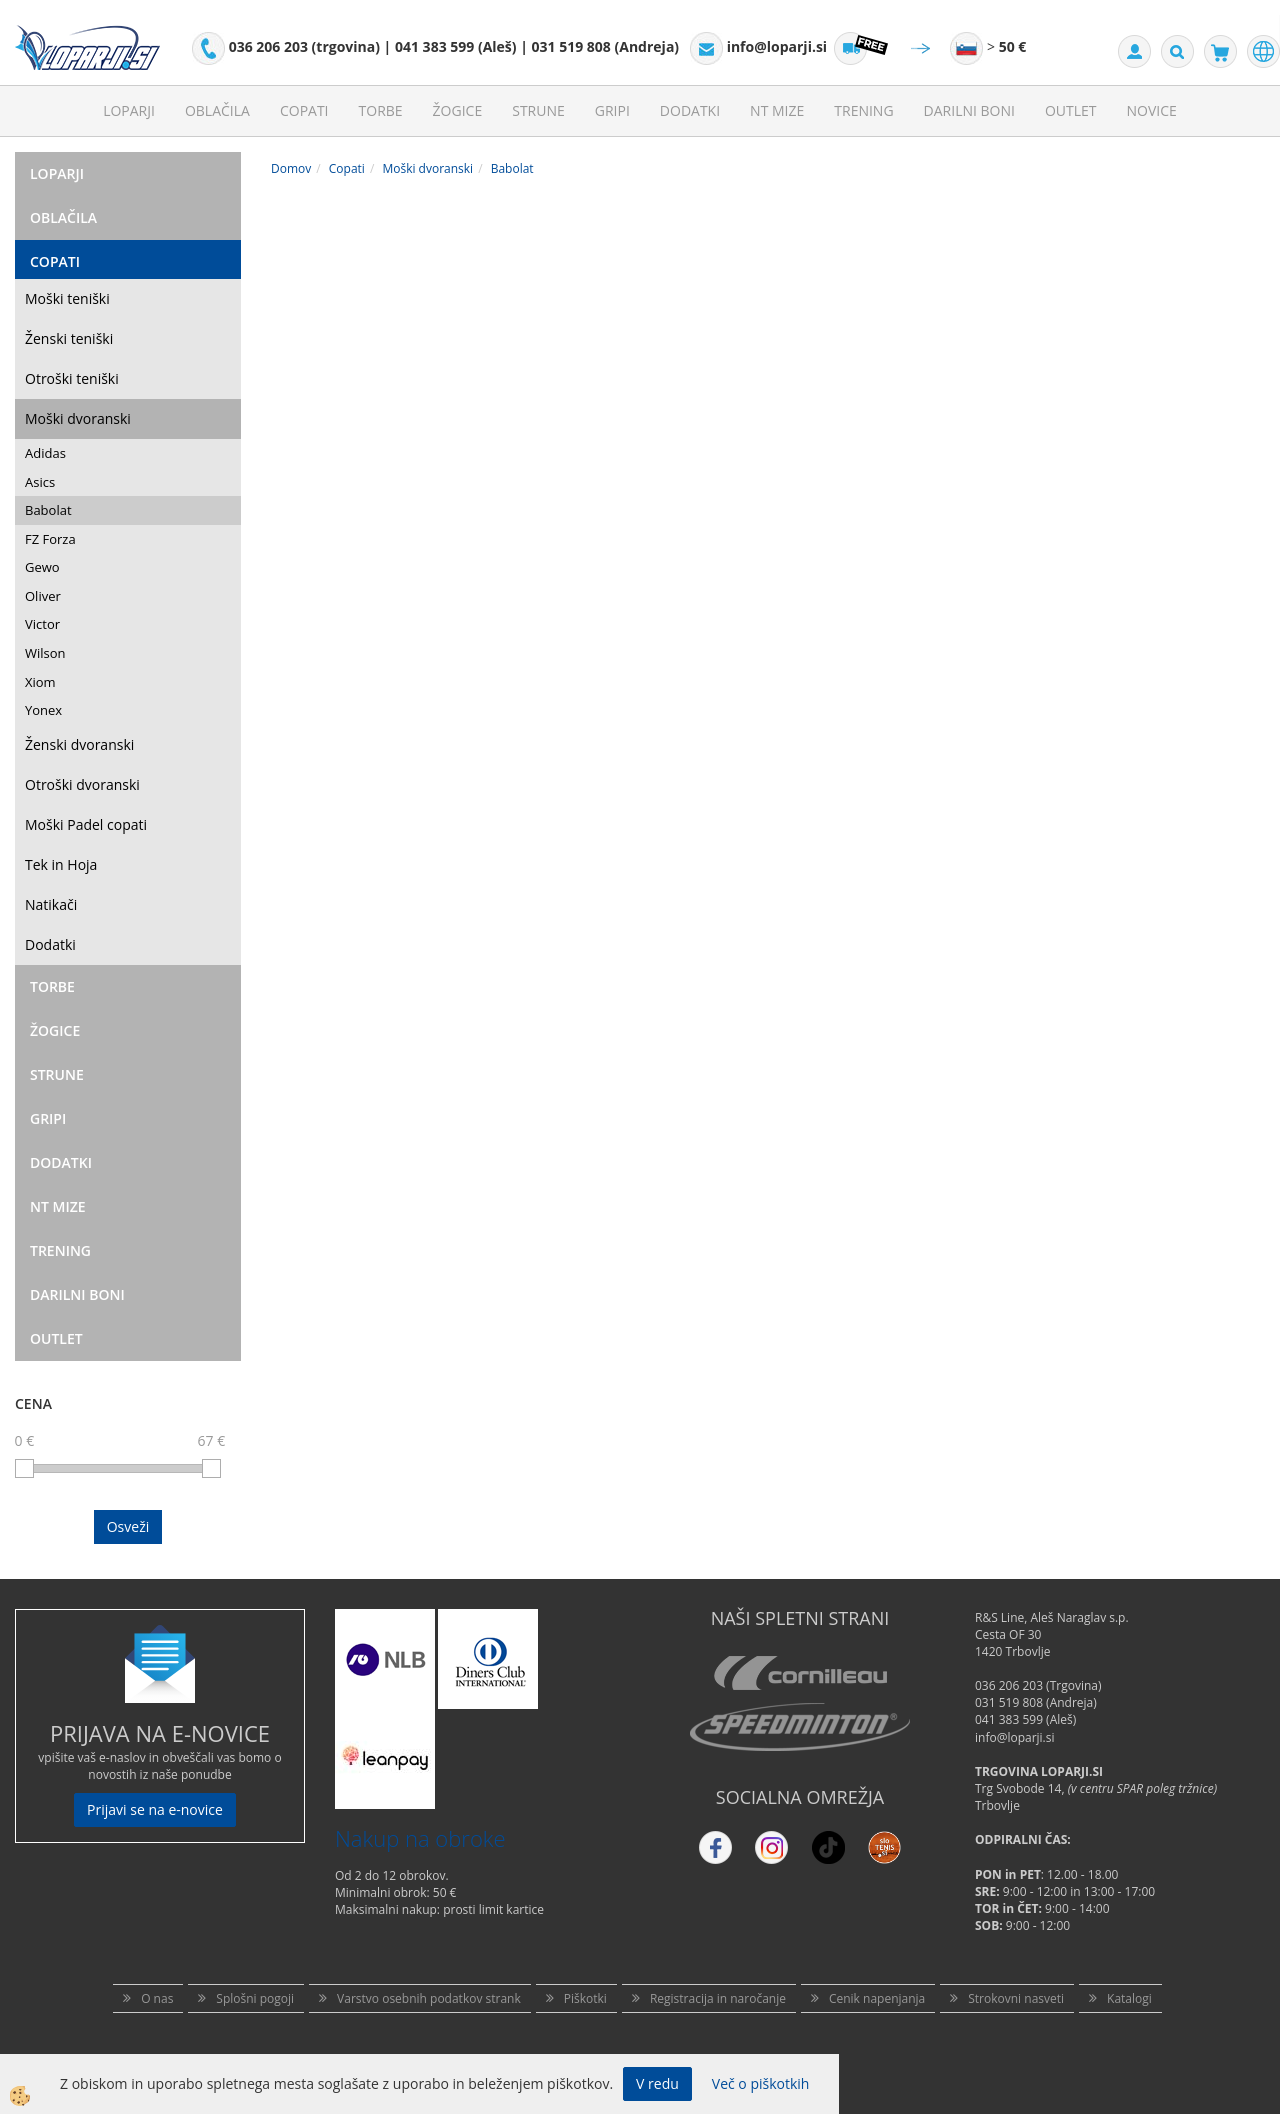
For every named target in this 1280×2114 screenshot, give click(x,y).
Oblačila (217, 110)
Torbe (381, 110)
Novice (1152, 110)
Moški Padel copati (86, 824)
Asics (40, 482)
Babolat (48, 510)
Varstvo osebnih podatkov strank (429, 1998)
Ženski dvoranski (79, 744)
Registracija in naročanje (718, 1998)
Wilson (45, 653)
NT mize (777, 110)
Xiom (40, 682)
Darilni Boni (969, 110)
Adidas (45, 453)
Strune (538, 110)
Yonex (43, 710)
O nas (157, 1998)
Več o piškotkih (761, 2083)
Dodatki (690, 110)
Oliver (43, 596)
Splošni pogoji (255, 1998)
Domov (291, 168)
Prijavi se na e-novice (155, 1809)
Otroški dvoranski (82, 784)
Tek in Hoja (61, 864)
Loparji (129, 110)
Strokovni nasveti (1016, 1998)
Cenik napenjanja (877, 1998)
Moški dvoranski (78, 418)
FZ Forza (50, 539)
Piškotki (585, 1998)
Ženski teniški (69, 338)
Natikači (51, 904)
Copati (304, 110)
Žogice (458, 110)
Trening (863, 110)
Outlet (1071, 110)
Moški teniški (67, 298)
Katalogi (1129, 1998)
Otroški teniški (72, 378)
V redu (657, 2083)
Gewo (42, 567)
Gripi (612, 110)
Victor (42, 624)
